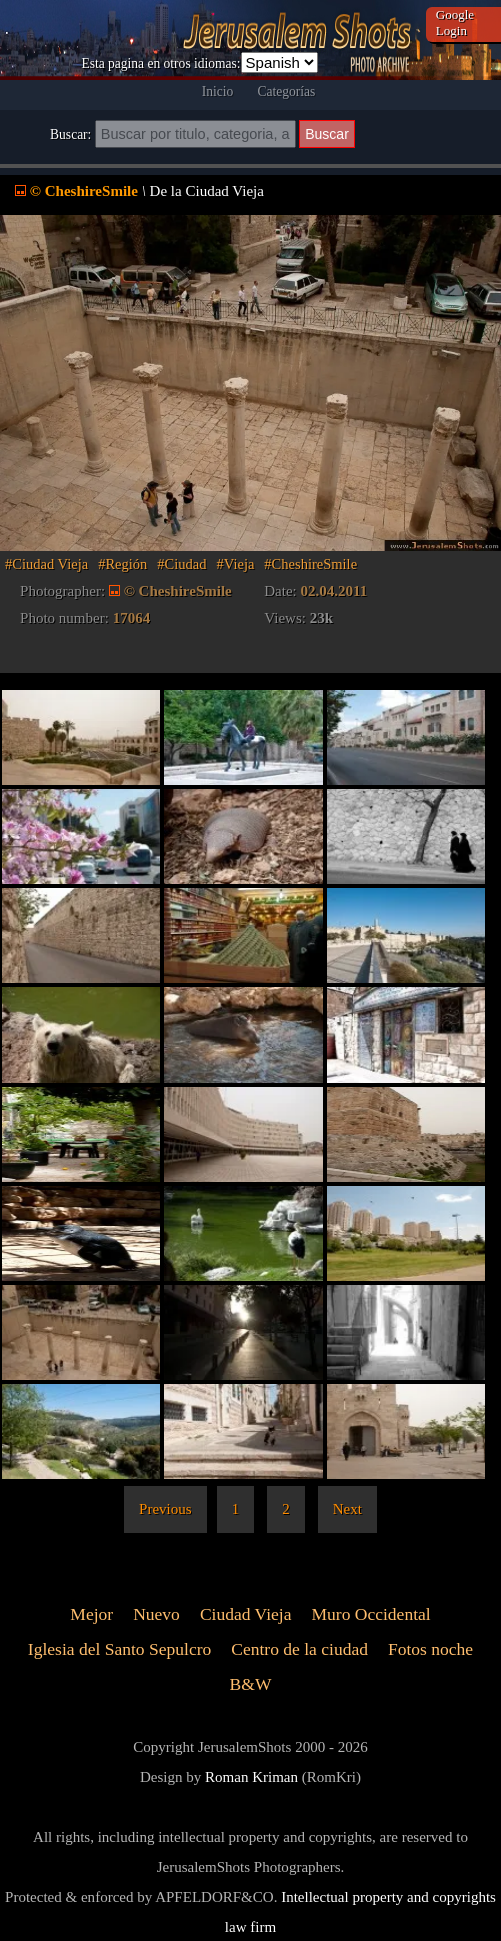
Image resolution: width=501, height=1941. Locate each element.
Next (347, 1509)
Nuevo (156, 1614)
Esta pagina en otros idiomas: (160, 63)
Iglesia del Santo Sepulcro (119, 1649)
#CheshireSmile (310, 564)
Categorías (286, 91)
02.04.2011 (334, 591)
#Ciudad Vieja (46, 564)
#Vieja (236, 564)
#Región (122, 564)
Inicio (218, 91)
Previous (165, 1509)
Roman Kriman (251, 1777)
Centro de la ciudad (299, 1649)
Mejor (91, 1614)
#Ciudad (181, 564)
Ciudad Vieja (246, 1614)
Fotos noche (430, 1649)
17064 (132, 618)
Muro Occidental (370, 1614)
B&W (251, 1684)
